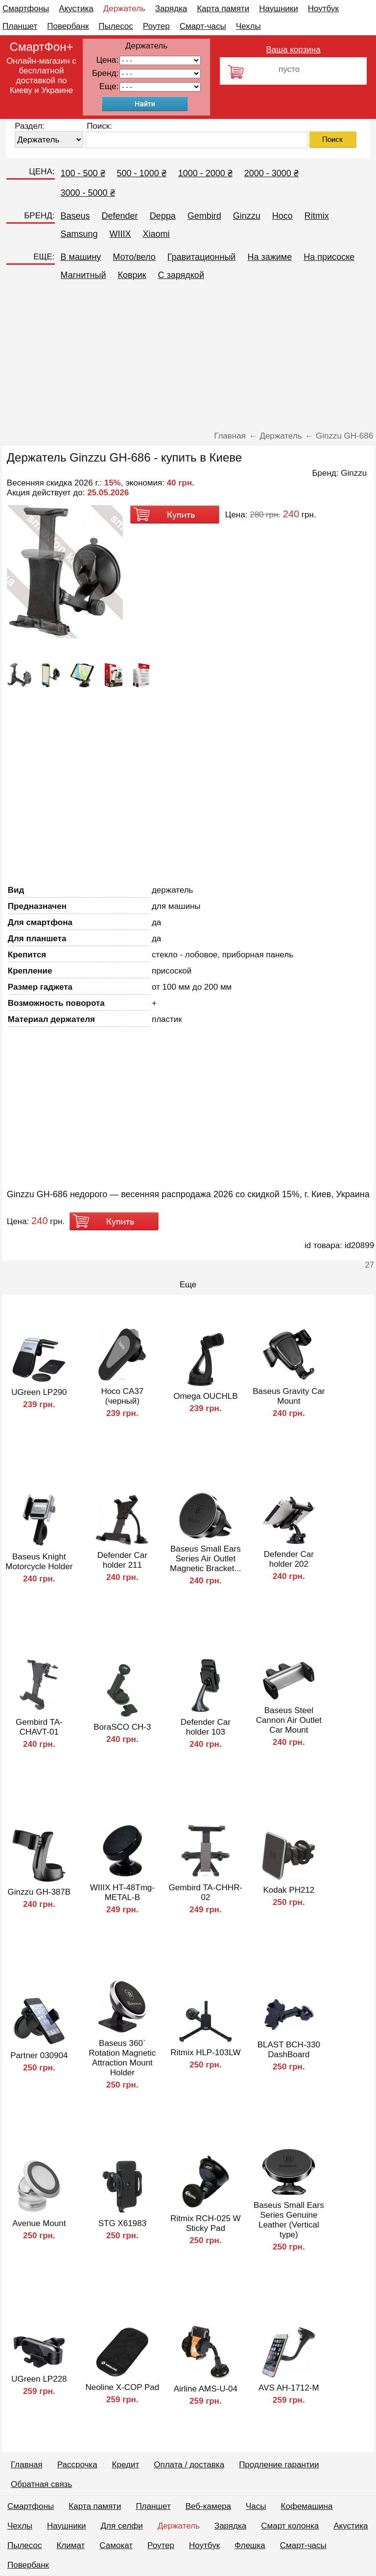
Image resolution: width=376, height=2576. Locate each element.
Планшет (19, 26)
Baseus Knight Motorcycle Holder (38, 1561)
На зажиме (269, 257)
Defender (120, 216)
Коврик (132, 275)
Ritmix (317, 216)
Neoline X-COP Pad (122, 2387)
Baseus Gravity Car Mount (289, 1396)
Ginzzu (246, 216)
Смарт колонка (290, 2525)
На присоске (329, 257)
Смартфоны (25, 8)
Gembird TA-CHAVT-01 (39, 1727)
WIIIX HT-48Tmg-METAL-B (122, 1892)
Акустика (76, 8)
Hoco (282, 216)
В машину (81, 257)
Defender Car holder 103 (206, 1727)
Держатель (124, 8)
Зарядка (171, 8)
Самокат (116, 2545)
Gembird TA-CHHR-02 (206, 1892)
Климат (70, 2545)
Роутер (156, 26)
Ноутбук (323, 8)
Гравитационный (201, 257)
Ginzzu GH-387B (39, 1892)
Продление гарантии (279, 2464)
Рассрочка (77, 2464)
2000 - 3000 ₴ (271, 173)
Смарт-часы (203, 26)
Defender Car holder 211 (122, 1560)
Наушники (278, 8)
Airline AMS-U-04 (205, 2388)
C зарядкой (181, 275)
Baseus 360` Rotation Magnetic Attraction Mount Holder (122, 2058)
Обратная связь (41, 2484)
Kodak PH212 (288, 1890)
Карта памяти (223, 8)
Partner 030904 (39, 2055)
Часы (256, 2506)
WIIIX (120, 234)
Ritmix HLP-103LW (205, 2052)
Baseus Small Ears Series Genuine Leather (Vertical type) (289, 2220)
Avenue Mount (39, 2223)
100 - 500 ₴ (83, 173)
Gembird (204, 216)
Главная (27, 2464)
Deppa (163, 216)
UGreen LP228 (39, 2379)
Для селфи (122, 2525)
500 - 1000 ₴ (141, 173)
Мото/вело (134, 257)
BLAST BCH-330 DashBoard (289, 2049)
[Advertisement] (188, 357)
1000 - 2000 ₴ (205, 173)
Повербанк (68, 26)
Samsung (79, 234)
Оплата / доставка (189, 2464)
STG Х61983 (122, 2223)
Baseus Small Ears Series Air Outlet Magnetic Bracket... (205, 1558)
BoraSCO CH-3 (122, 1727)
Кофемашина (307, 2506)
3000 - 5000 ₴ (88, 193)
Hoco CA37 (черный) (122, 1396)
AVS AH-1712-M (288, 2387)
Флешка (250, 2545)
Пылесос (115, 26)
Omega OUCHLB (205, 1396)
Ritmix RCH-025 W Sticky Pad (205, 2223)
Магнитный (83, 275)
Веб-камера (208, 2506)
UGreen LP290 (39, 1392)
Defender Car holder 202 (289, 1559)
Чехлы (248, 26)
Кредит (126, 2464)
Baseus (75, 216)
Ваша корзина (293, 49)
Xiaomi (156, 234)
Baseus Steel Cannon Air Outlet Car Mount (289, 1720)
